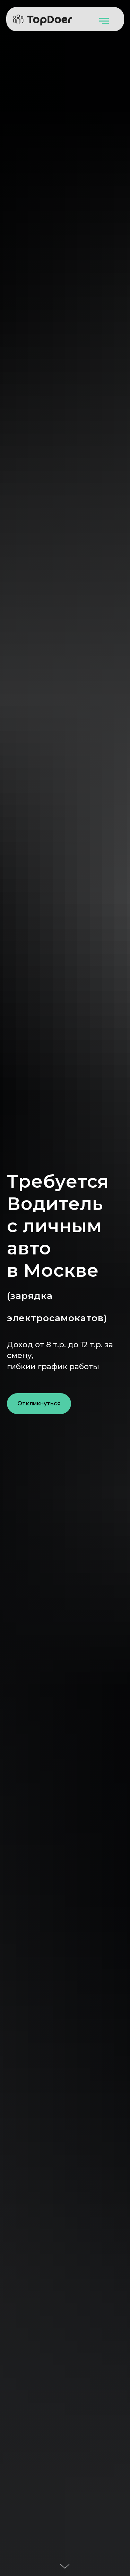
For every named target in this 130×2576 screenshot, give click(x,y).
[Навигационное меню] (104, 21)
